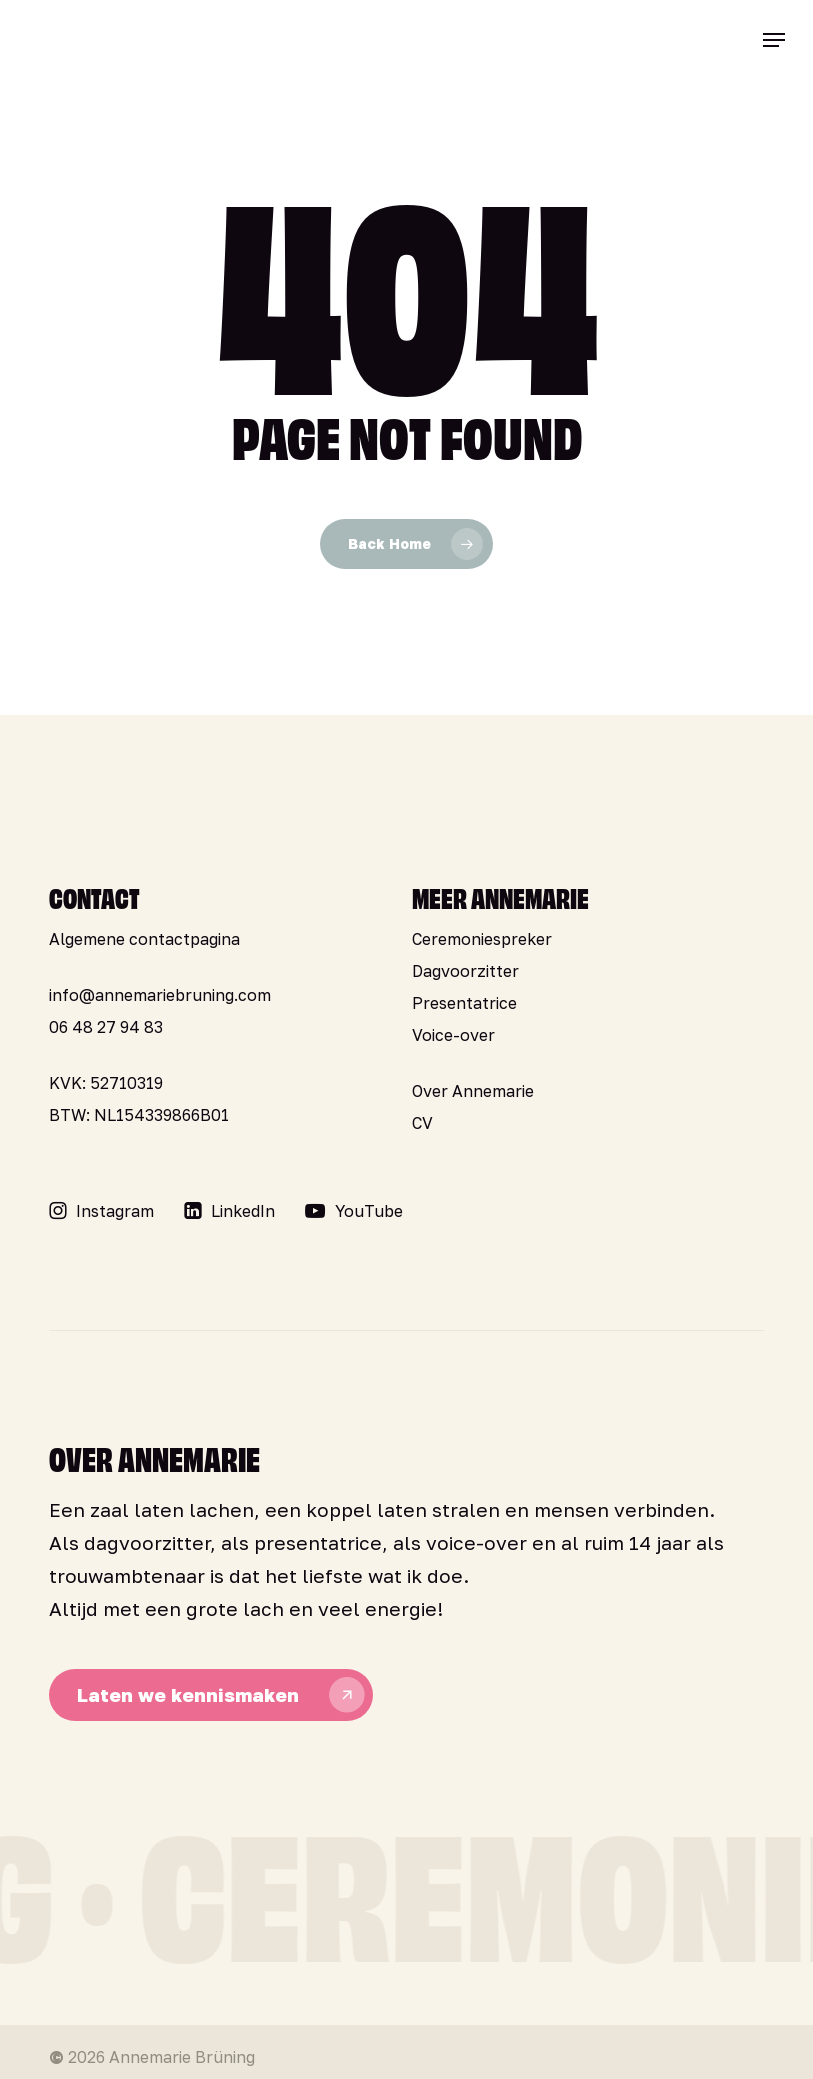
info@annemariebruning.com (160, 995)
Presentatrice (464, 1003)
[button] (774, 40)
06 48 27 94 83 (106, 1027)
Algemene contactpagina (144, 939)
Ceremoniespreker (482, 939)
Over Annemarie (473, 1091)
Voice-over (453, 1035)
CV (422, 1123)
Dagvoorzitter (465, 971)
